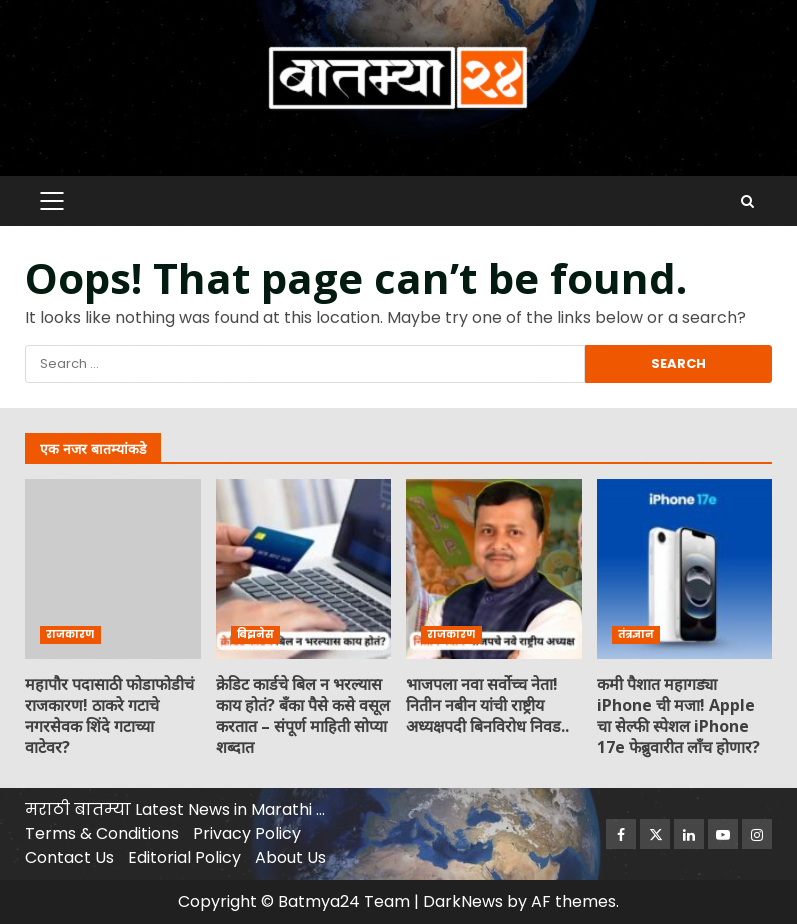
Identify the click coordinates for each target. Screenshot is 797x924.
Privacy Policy (247, 833)
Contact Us (69, 857)
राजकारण (70, 634)
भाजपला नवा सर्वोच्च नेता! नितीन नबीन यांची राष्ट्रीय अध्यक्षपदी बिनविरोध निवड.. (494, 569)
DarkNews (463, 901)
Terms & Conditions (102, 833)
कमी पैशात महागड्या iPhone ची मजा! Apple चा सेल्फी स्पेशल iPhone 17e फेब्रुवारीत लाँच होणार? (685, 569)
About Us (290, 857)
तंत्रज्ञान (636, 634)
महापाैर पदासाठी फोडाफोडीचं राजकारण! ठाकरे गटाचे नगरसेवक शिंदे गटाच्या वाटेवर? (113, 569)
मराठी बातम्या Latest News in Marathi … (175, 809)
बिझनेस (255, 634)
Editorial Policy (184, 857)
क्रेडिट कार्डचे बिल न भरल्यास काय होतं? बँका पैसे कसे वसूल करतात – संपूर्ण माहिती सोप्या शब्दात (304, 569)
